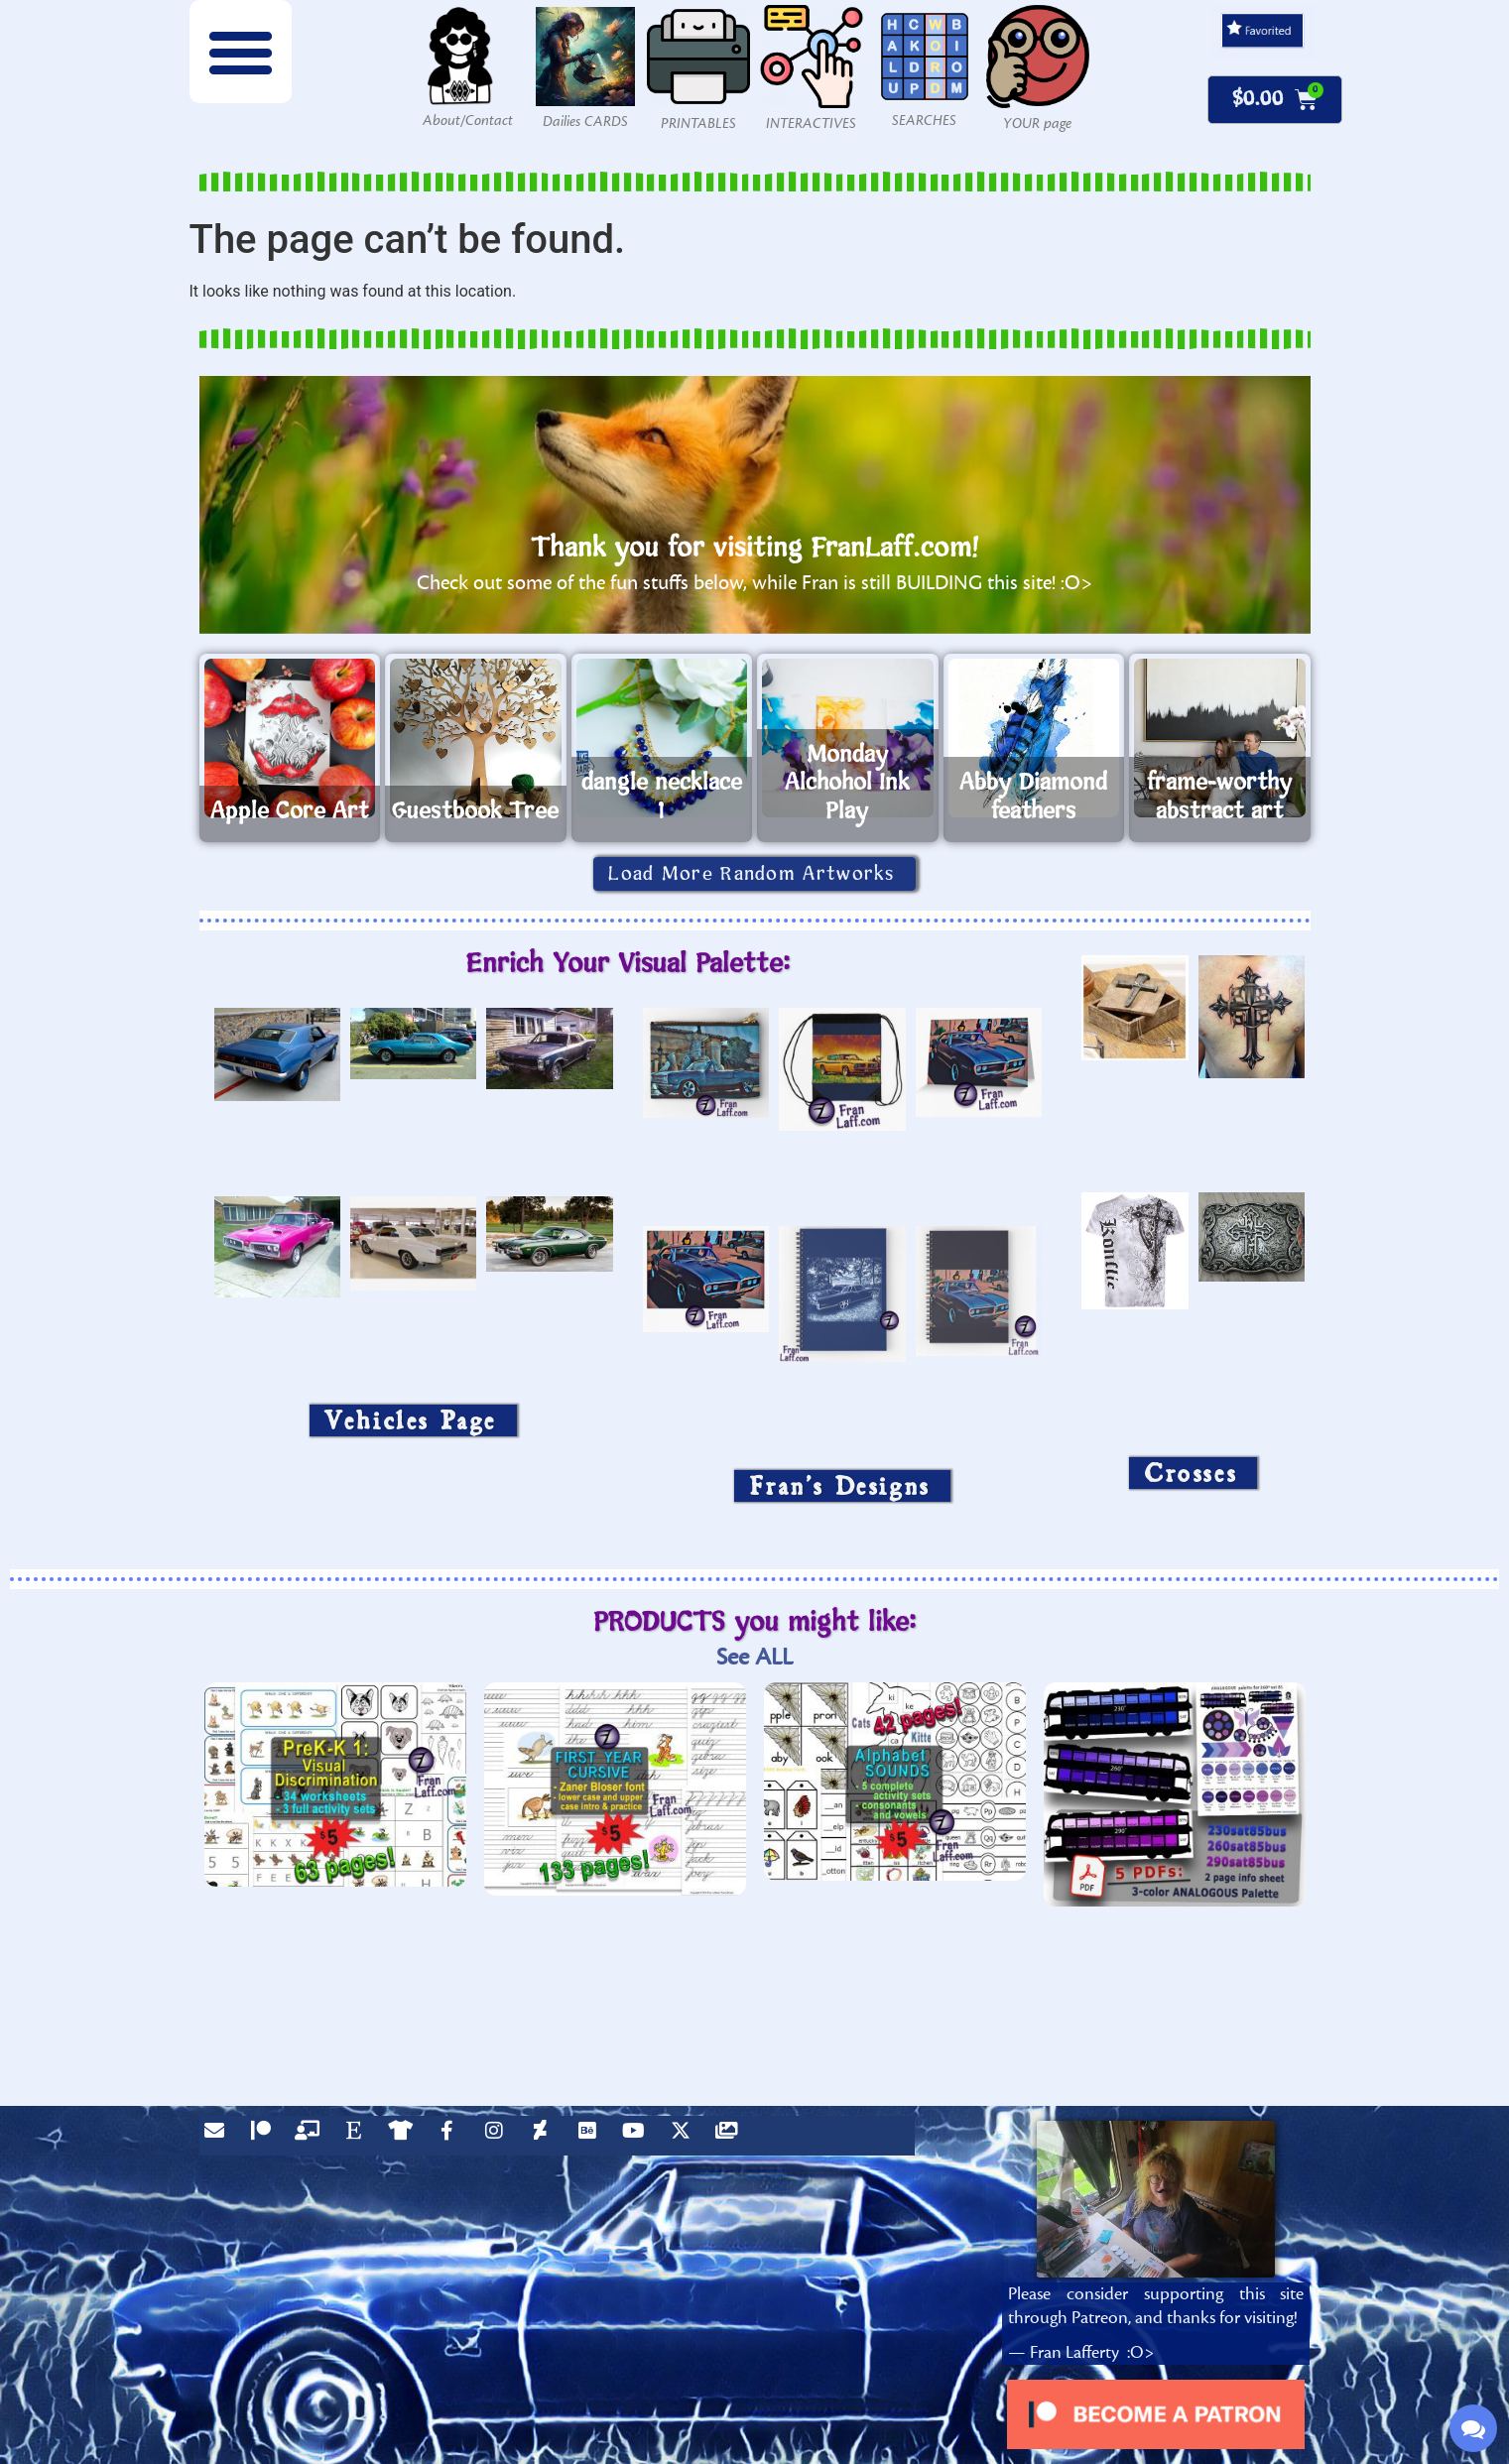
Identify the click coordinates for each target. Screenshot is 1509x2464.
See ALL (754, 1657)
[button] (241, 51)
